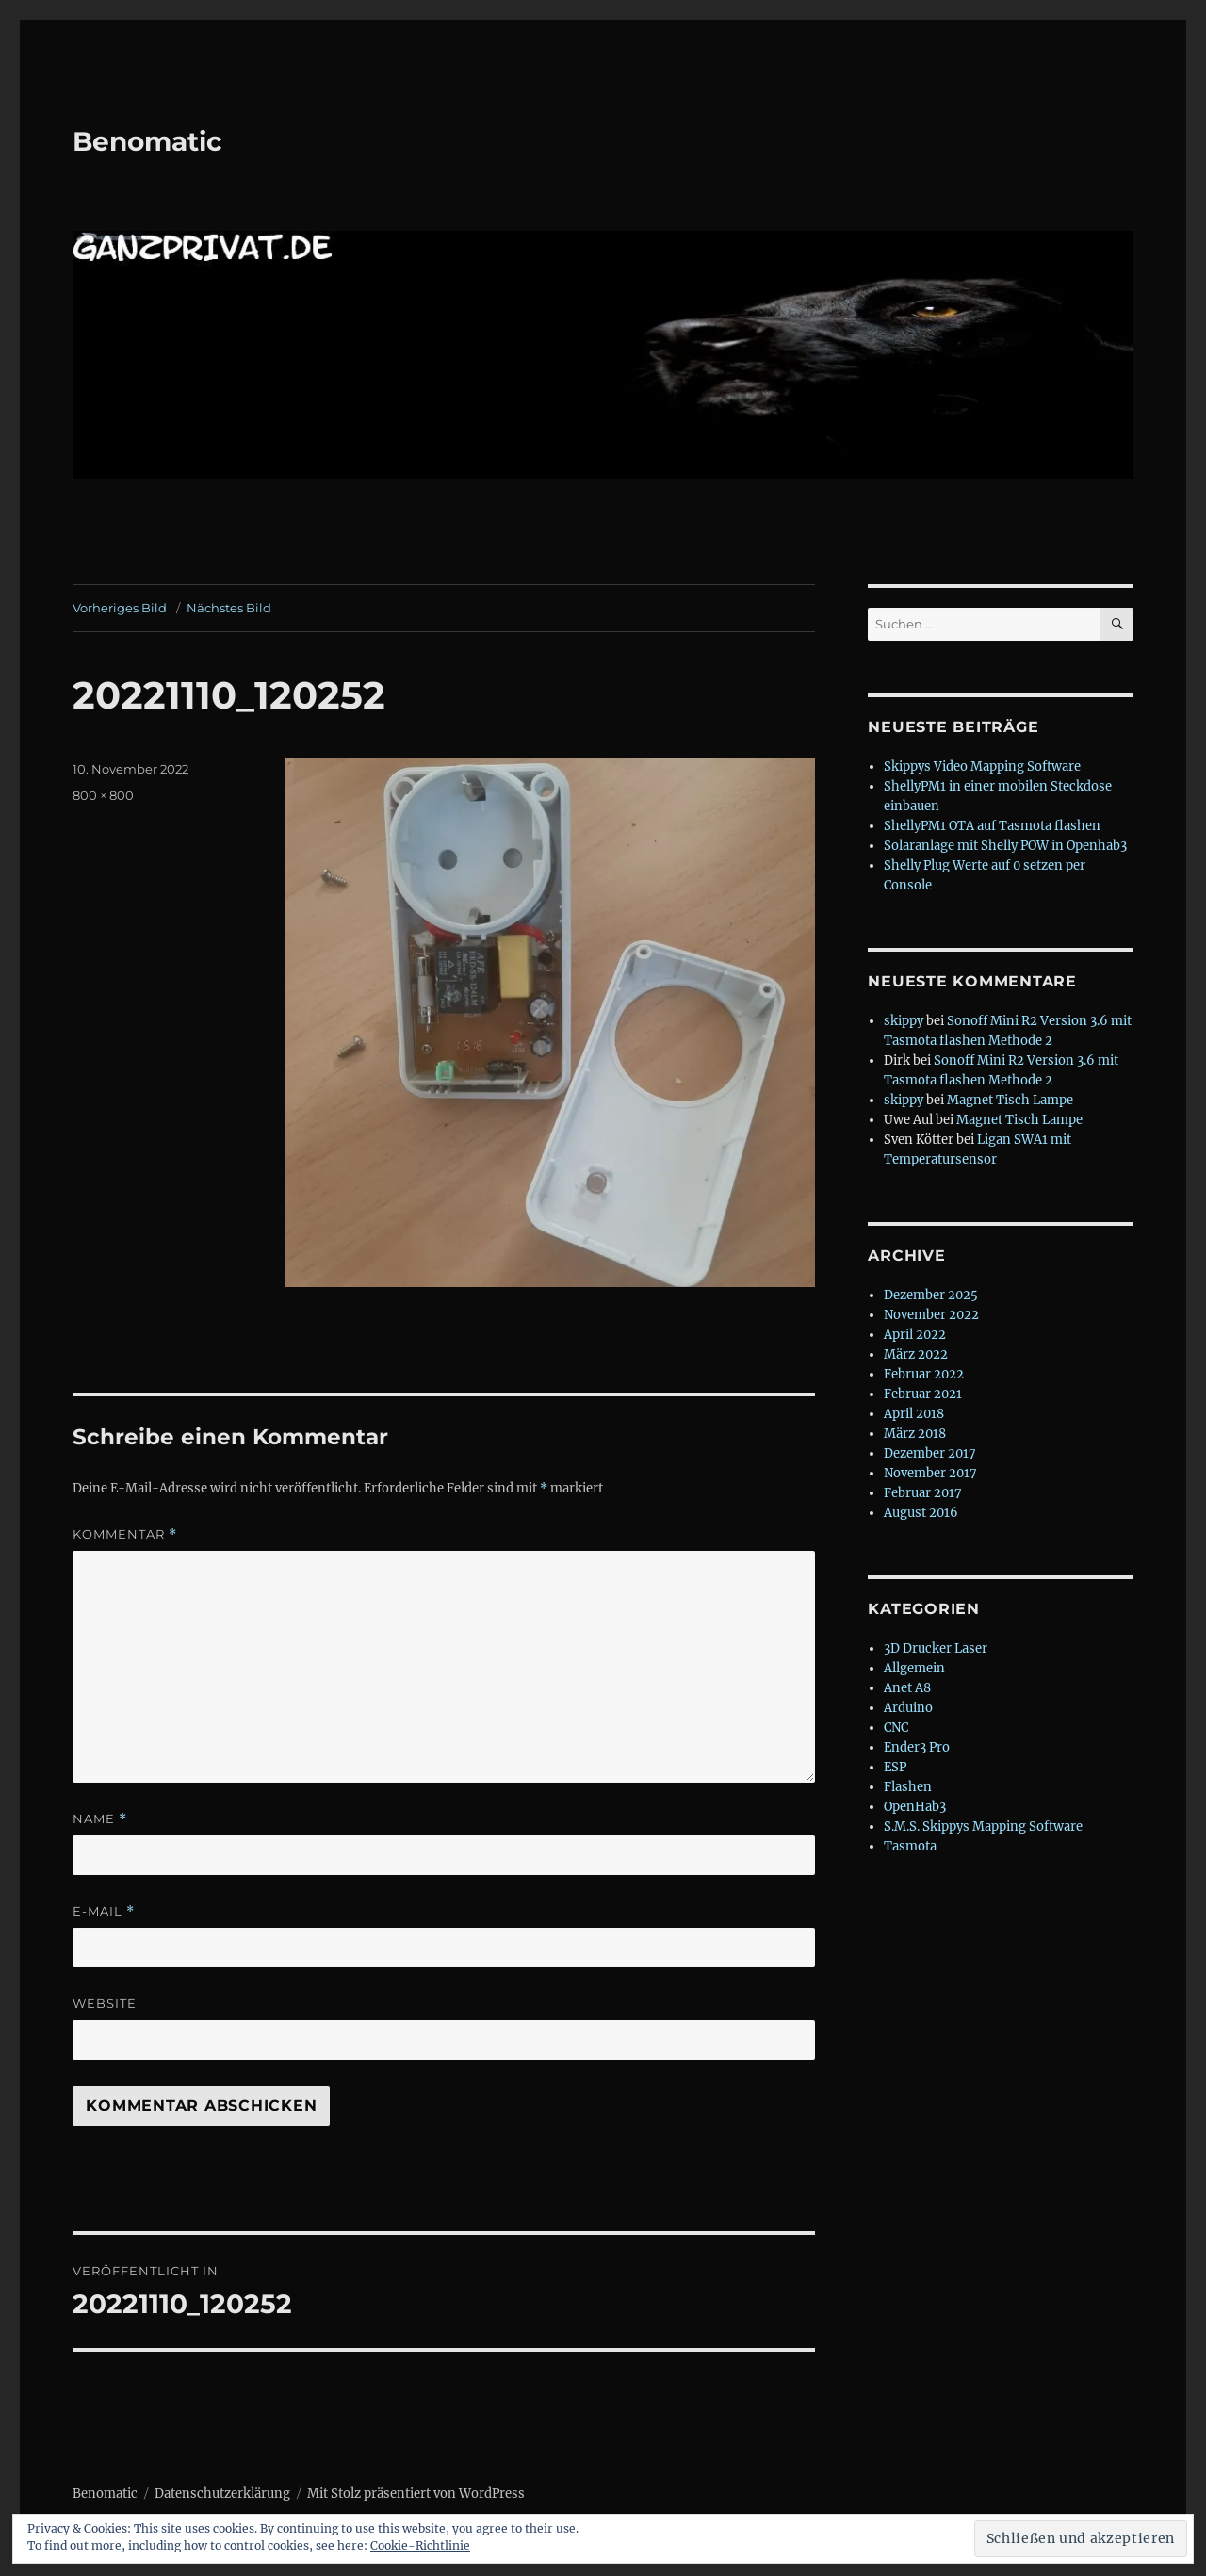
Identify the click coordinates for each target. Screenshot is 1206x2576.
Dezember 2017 (930, 1453)
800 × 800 (103, 795)
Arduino (908, 1708)
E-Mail (104, 1911)
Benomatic (147, 141)
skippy (903, 1021)
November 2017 (930, 1473)
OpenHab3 (915, 1807)
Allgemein (914, 1668)
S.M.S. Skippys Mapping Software (983, 1826)
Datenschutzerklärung (222, 2494)
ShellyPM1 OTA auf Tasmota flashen (992, 826)
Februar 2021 (923, 1394)
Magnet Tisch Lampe (1010, 1100)
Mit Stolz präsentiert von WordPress (416, 2494)
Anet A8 (907, 1688)
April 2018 (914, 1414)
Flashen (908, 1787)
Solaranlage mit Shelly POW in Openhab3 (1005, 846)
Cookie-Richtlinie (420, 2545)
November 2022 (931, 1315)
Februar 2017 (923, 1493)
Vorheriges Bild (120, 607)
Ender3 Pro (917, 1747)
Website (105, 2003)
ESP (895, 1767)
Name (100, 1819)
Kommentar (125, 1534)
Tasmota (910, 1846)
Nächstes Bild (229, 607)
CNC (896, 1728)
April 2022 (915, 1335)
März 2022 (916, 1354)
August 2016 (921, 1513)
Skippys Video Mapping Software (982, 766)
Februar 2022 (924, 1374)
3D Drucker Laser (935, 1648)
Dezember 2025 (931, 1295)
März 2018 (915, 1434)
